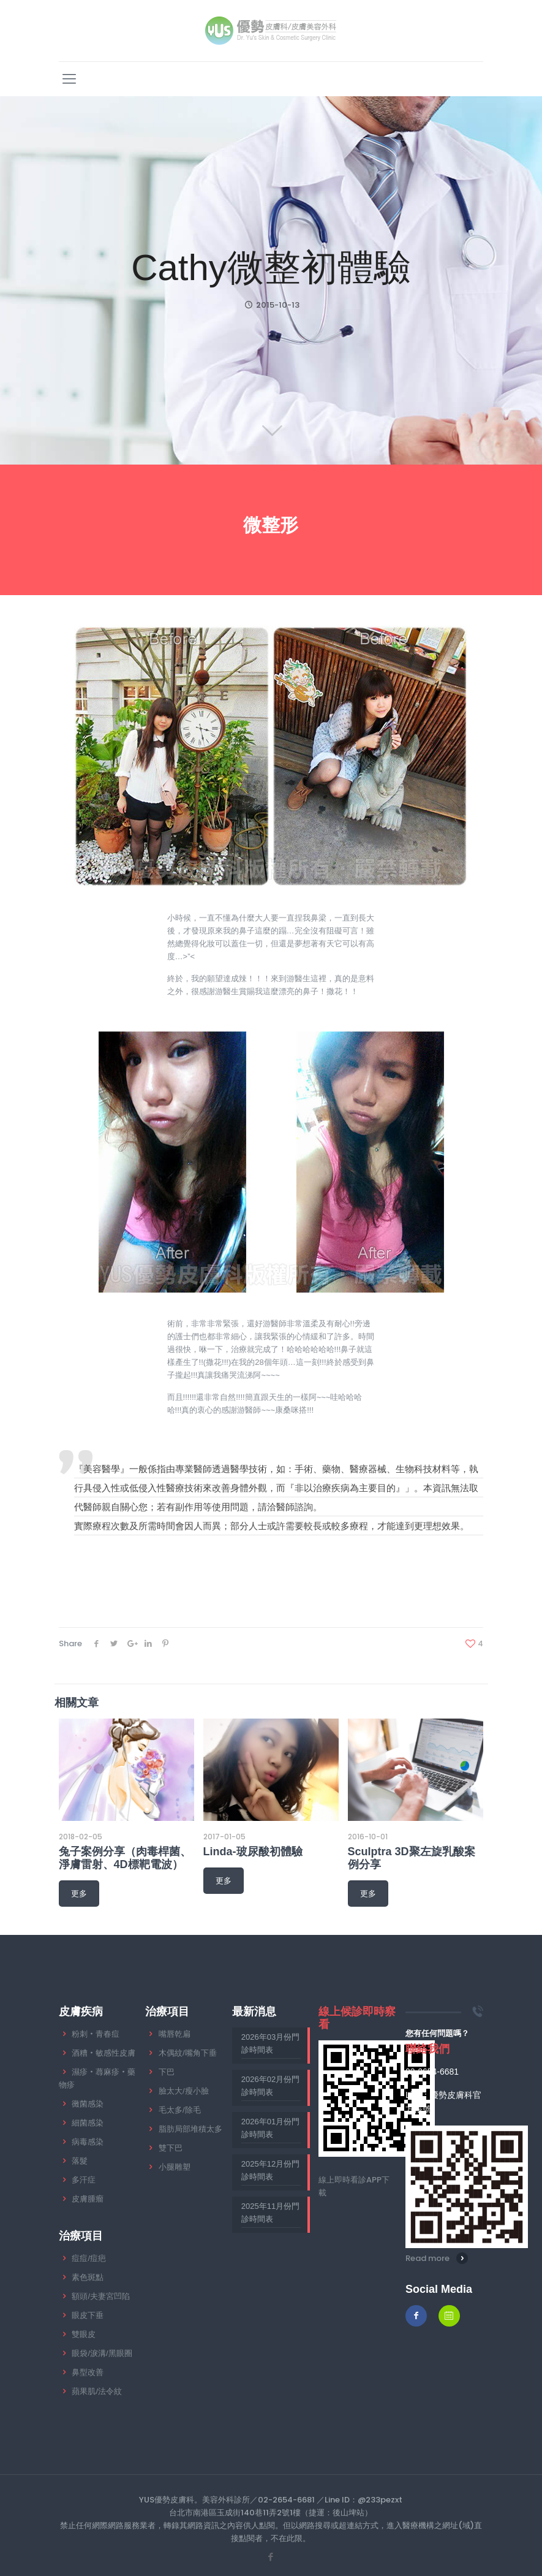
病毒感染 (88, 2141)
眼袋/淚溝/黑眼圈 (102, 2353)
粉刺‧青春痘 (95, 2033)
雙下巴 (171, 2147)
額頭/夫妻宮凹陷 (101, 2296)
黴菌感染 (88, 2103)
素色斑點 (88, 2277)
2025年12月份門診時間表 (270, 2170)
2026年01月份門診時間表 (270, 2128)
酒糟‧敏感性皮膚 (103, 2052)
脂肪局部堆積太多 (190, 2128)
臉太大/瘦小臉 (184, 2090)
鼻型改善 (88, 2372)
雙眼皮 (84, 2334)
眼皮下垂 (88, 2315)
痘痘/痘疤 (89, 2258)
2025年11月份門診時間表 (270, 2213)
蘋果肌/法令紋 (97, 2391)
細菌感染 (88, 2122)
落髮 (80, 2160)
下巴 (167, 2071)
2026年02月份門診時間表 (270, 2086)
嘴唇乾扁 (174, 2033)
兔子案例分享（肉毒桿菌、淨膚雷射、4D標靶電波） (125, 1858)
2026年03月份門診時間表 (270, 2043)
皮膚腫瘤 (88, 2198)
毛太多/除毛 (180, 2109)
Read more (427, 2258)
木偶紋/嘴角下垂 (188, 2052)
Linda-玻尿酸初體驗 (253, 1851)
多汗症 (84, 2179)
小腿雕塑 (174, 2166)
